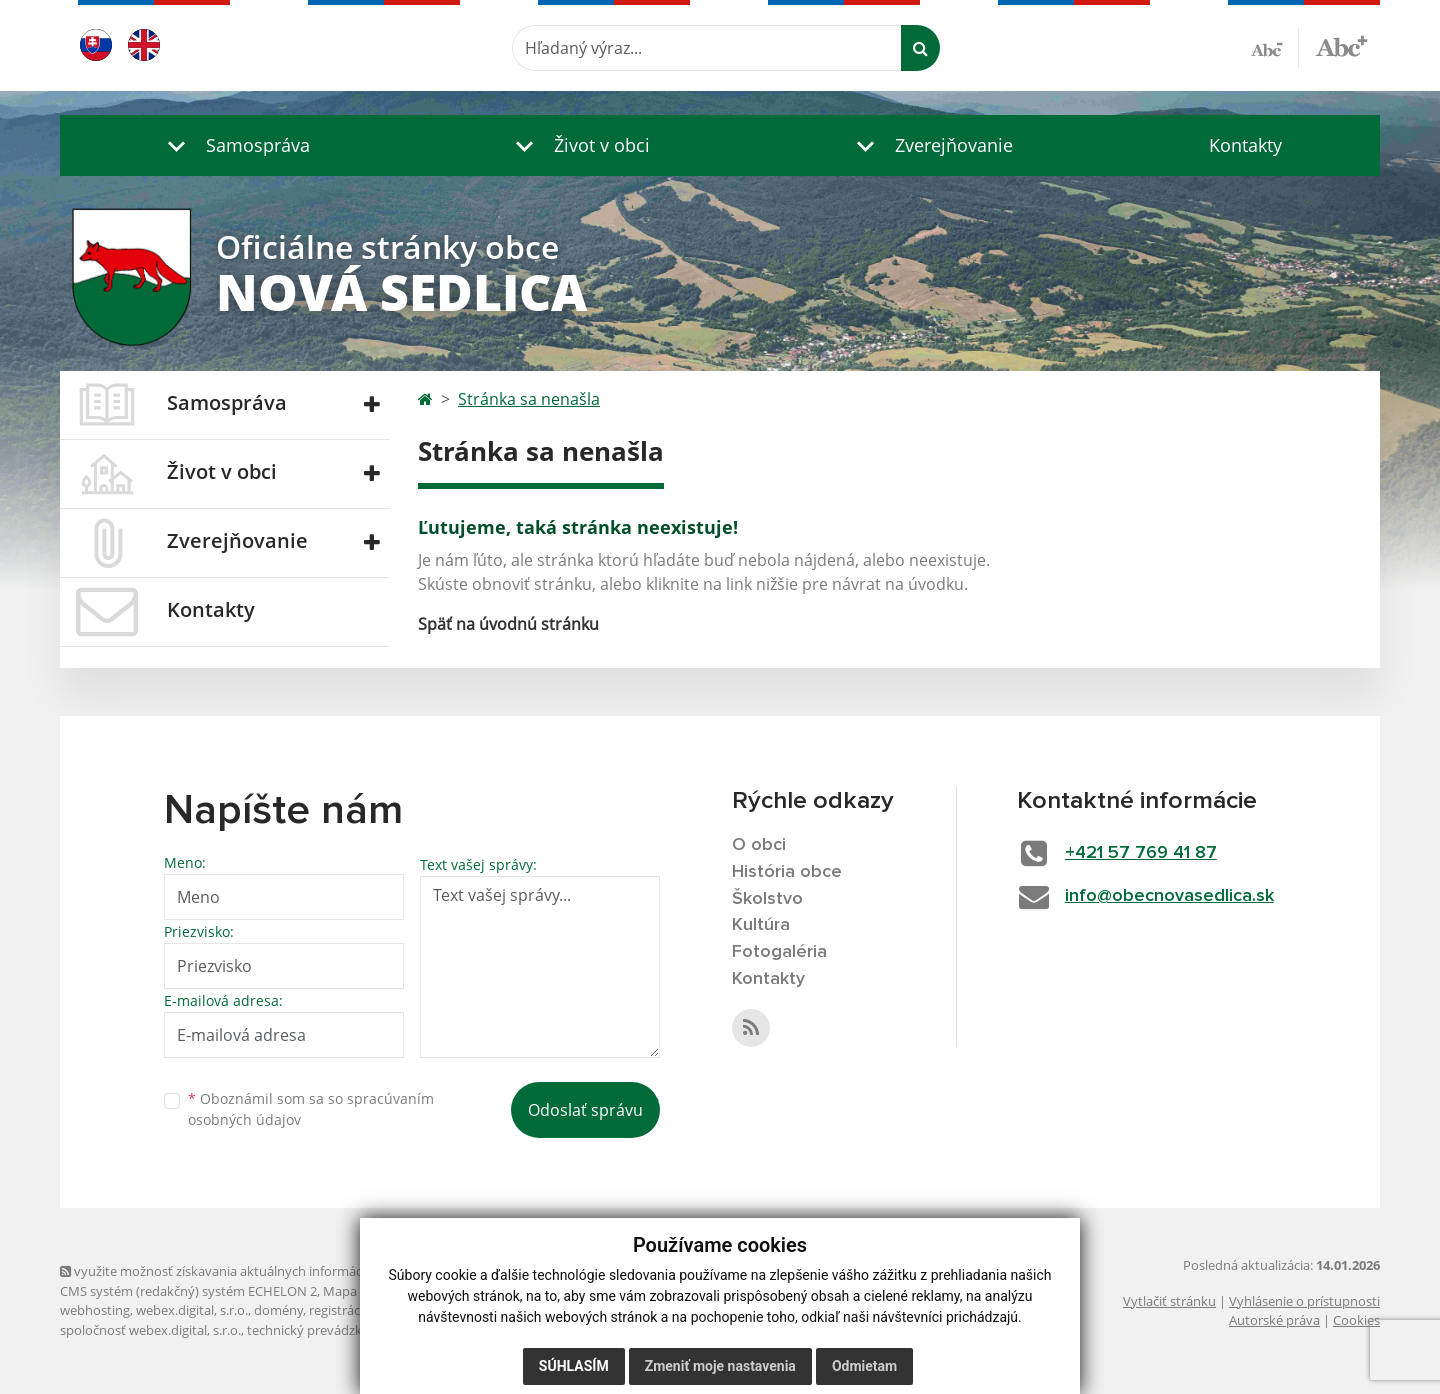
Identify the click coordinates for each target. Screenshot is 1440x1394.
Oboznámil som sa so (311, 1109)
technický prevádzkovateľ (323, 1330)
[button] (234, 145)
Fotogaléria (779, 952)
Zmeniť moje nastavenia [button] (720, 1366)
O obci (759, 845)
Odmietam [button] (864, 1366)
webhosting (95, 1310)
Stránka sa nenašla (529, 399)
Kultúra (761, 925)
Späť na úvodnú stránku (508, 624)
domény (278, 1310)
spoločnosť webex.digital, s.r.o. (150, 1330)
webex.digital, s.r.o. (192, 1310)
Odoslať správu (585, 1110)
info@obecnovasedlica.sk (1169, 896)
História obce (787, 872)
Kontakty (1245, 145)
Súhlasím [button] (574, 1366)
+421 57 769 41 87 (1141, 853)
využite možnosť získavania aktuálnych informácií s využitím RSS (258, 1271)
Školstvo (767, 899)
